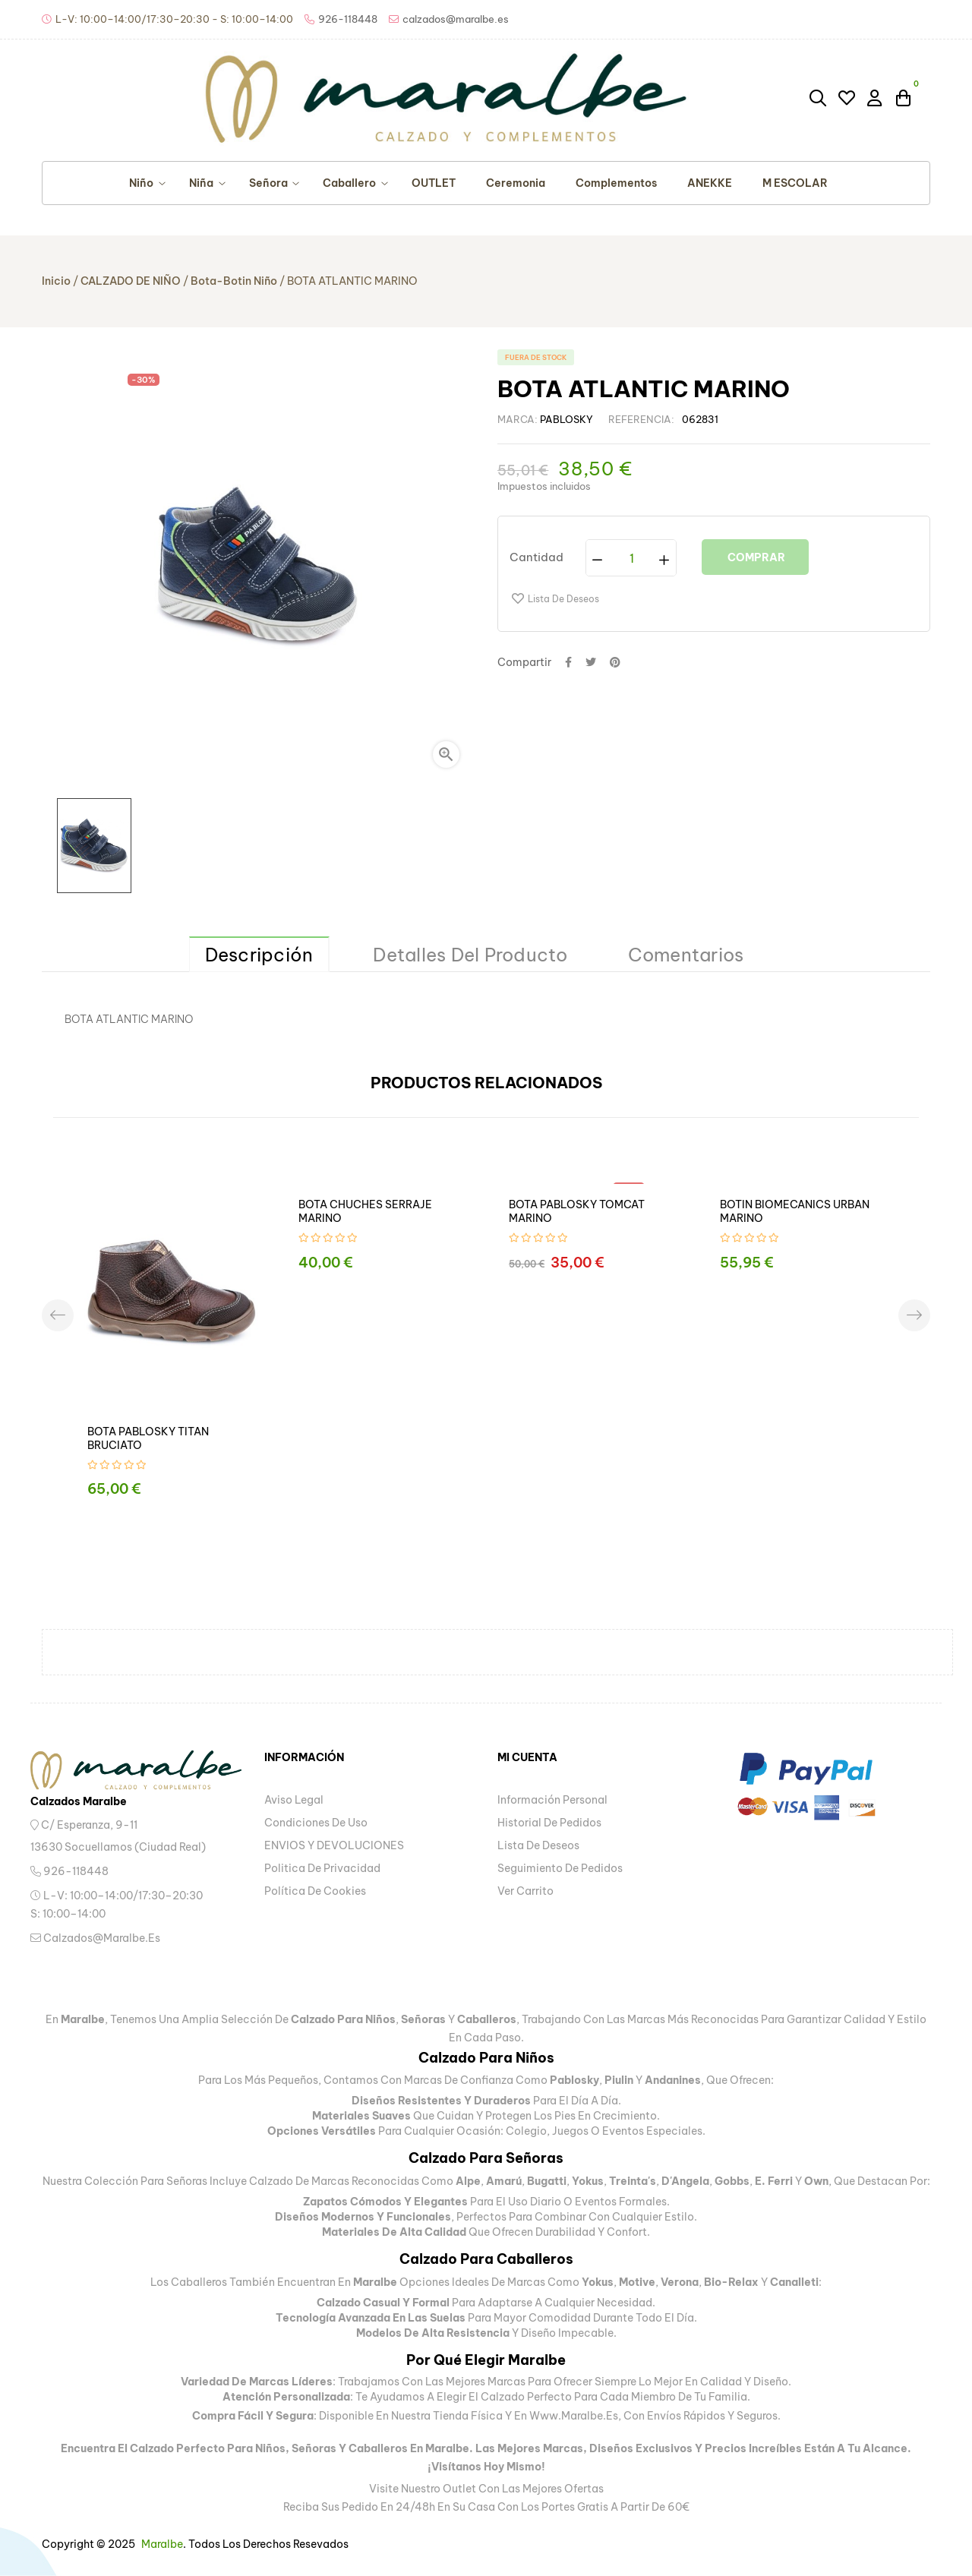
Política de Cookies (315, 1891)
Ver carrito (525, 1891)
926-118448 (69, 1871)
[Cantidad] (632, 558)
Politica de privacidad (322, 1868)
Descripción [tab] (259, 954)
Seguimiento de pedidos (560, 1868)
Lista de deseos (538, 1845)
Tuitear (590, 662)
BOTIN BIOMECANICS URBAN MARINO (794, 1211)
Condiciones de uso (316, 1822)
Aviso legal (293, 1800)
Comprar (755, 557)
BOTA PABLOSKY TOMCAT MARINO (577, 1211)
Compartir (568, 662)
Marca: (517, 419)
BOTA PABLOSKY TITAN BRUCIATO (148, 1438)
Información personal (552, 1800)
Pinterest (615, 662)
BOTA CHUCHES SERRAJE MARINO (365, 1211)
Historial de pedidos (549, 1822)
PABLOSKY (566, 419)
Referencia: (641, 419)
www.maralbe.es (573, 2416)
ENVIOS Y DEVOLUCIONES (334, 1845)
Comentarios (686, 954)
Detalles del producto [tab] (470, 954)
